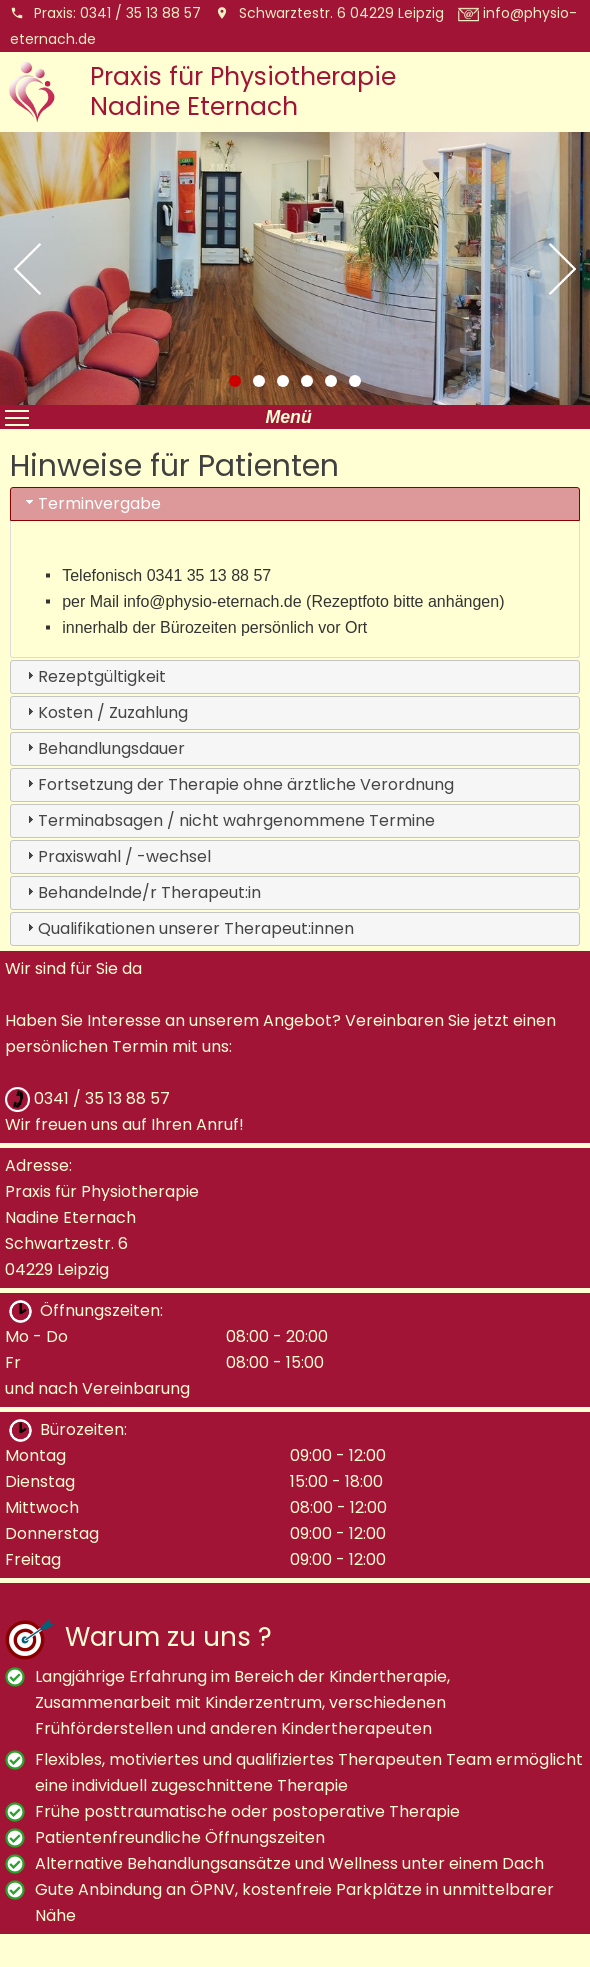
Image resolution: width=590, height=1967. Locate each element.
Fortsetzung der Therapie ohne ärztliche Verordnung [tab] (238, 784)
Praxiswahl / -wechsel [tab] (116, 856)
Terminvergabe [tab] (91, 503)
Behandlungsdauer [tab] (103, 748)
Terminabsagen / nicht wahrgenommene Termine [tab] (228, 820)
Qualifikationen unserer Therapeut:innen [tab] (188, 928)
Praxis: (105, 13)
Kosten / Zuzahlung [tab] (105, 712)
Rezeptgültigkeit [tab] (94, 676)
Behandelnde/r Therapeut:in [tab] (141, 892)
